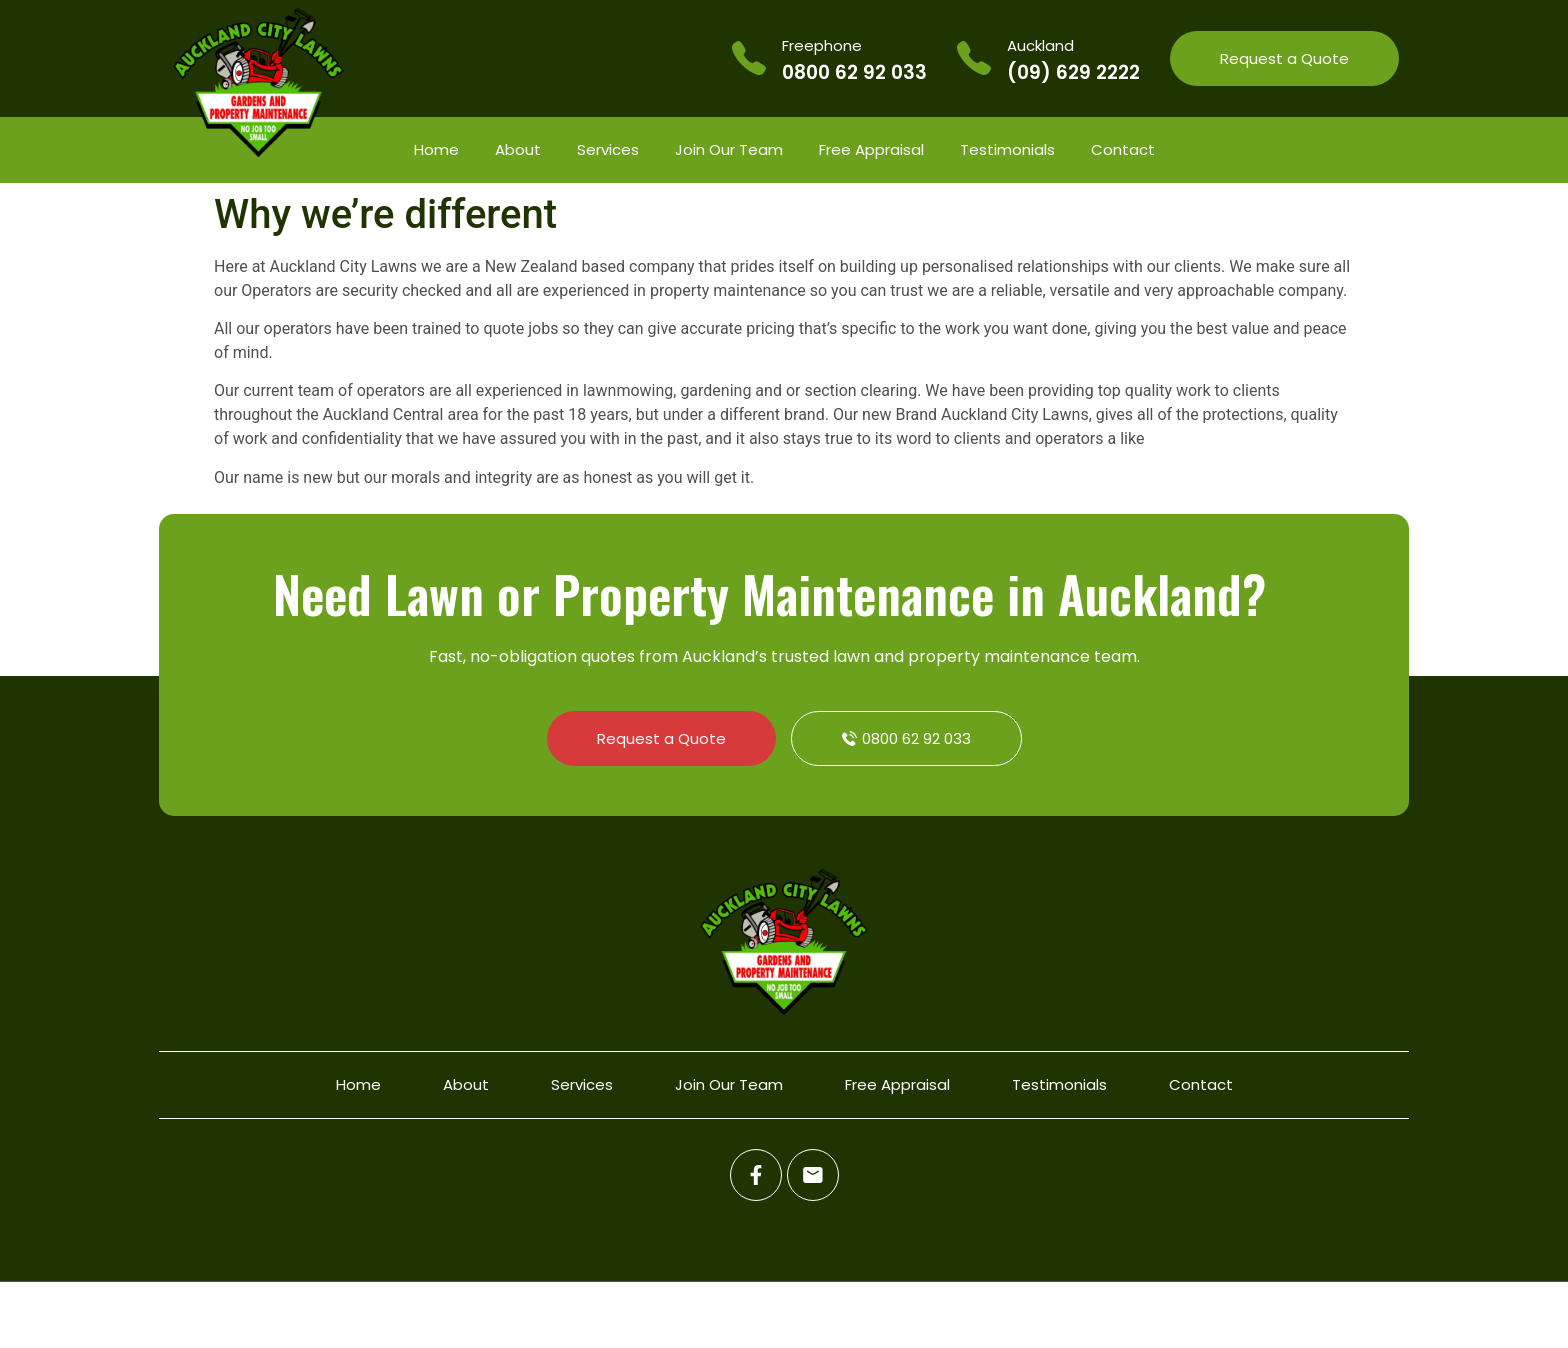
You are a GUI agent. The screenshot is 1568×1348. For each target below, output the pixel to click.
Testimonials (1007, 149)
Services (608, 149)
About (518, 149)
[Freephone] (749, 58)
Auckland (1040, 45)
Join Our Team (729, 149)
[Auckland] (974, 58)
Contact (1123, 149)
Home (436, 149)
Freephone (822, 45)
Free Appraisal (871, 149)
